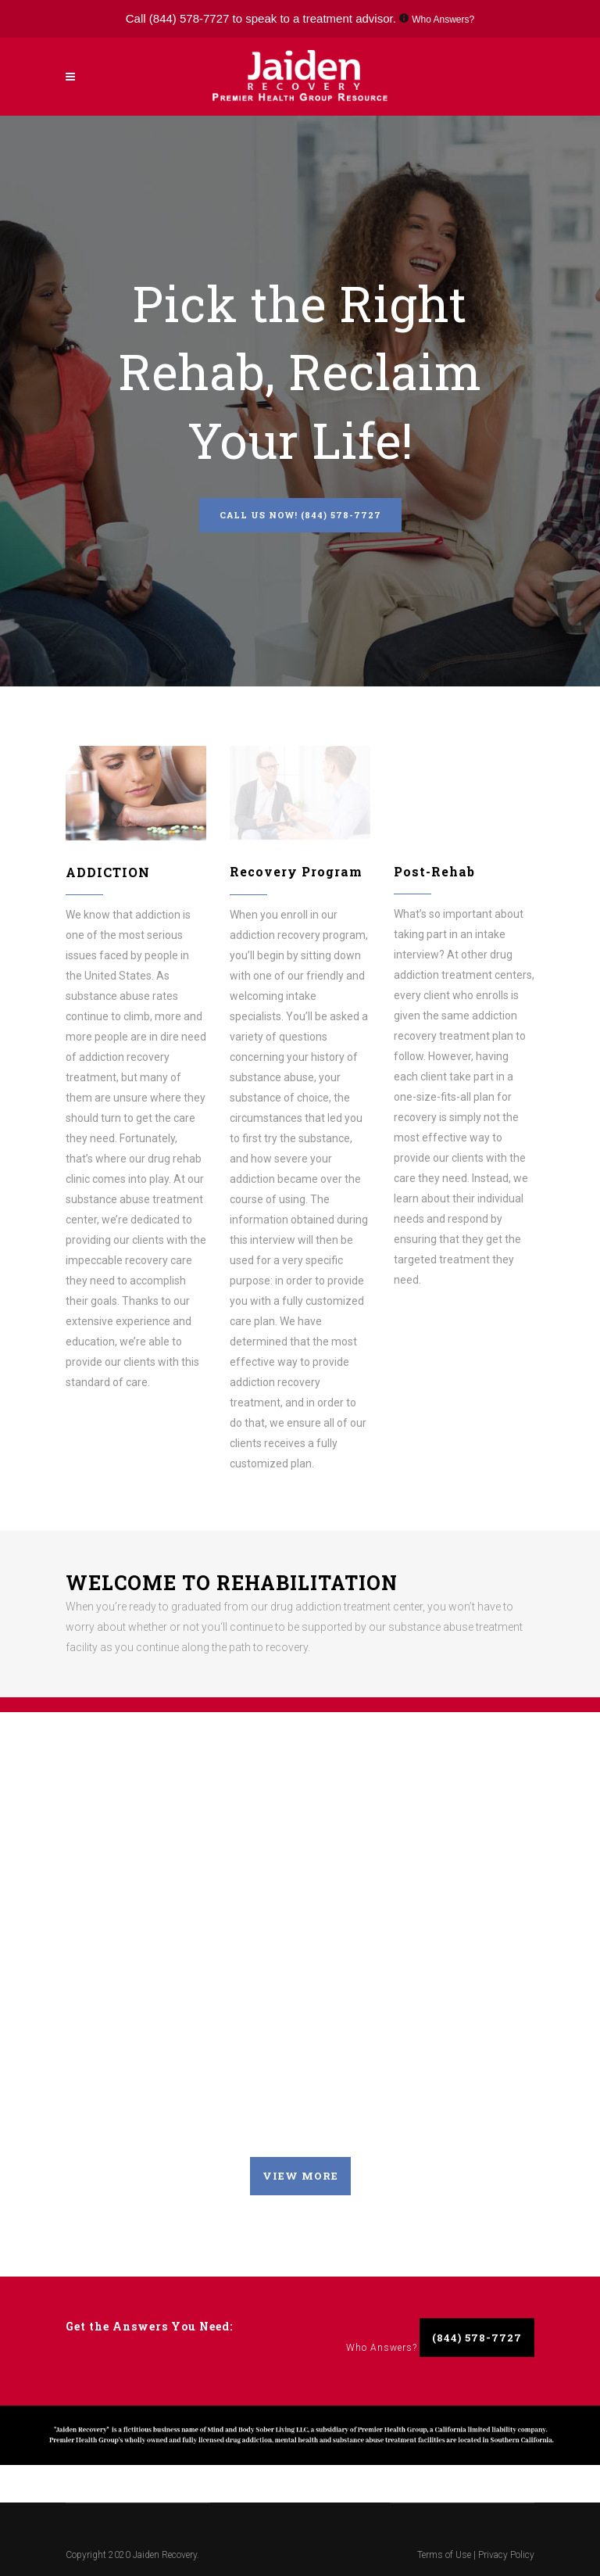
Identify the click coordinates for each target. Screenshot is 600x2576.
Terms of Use (445, 2554)
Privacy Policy (506, 2554)
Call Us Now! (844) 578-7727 (300, 515)
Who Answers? (443, 19)
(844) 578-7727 (189, 18)
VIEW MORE (300, 2176)
